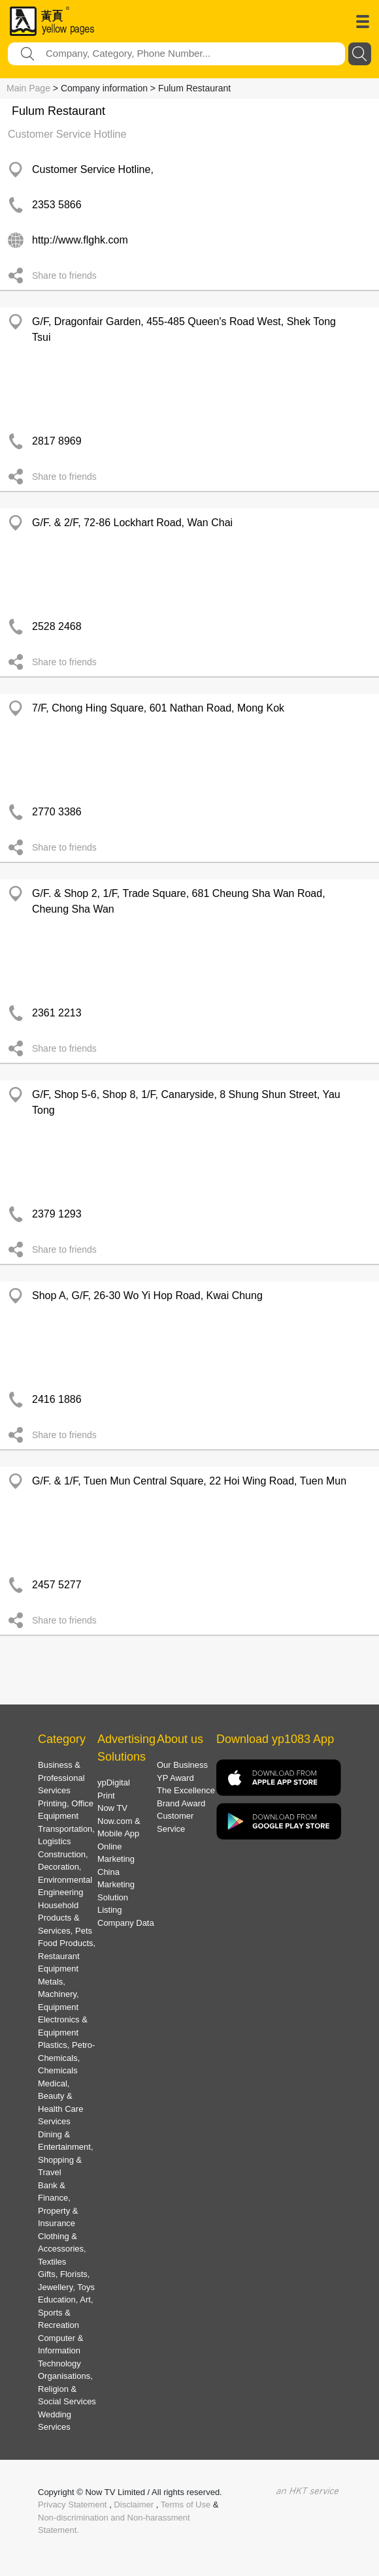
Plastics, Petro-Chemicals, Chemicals (66, 2057)
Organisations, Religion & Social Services (67, 2388)
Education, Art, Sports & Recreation (65, 2312)
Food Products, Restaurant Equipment (66, 1955)
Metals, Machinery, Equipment (58, 1994)
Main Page (28, 88)
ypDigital (113, 1782)
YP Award (175, 1778)
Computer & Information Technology (60, 2350)
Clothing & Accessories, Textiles (62, 2249)
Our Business (182, 1765)
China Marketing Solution (116, 1884)
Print (106, 1795)
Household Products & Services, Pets (65, 1918)
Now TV (112, 1808)
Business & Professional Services (61, 1777)
